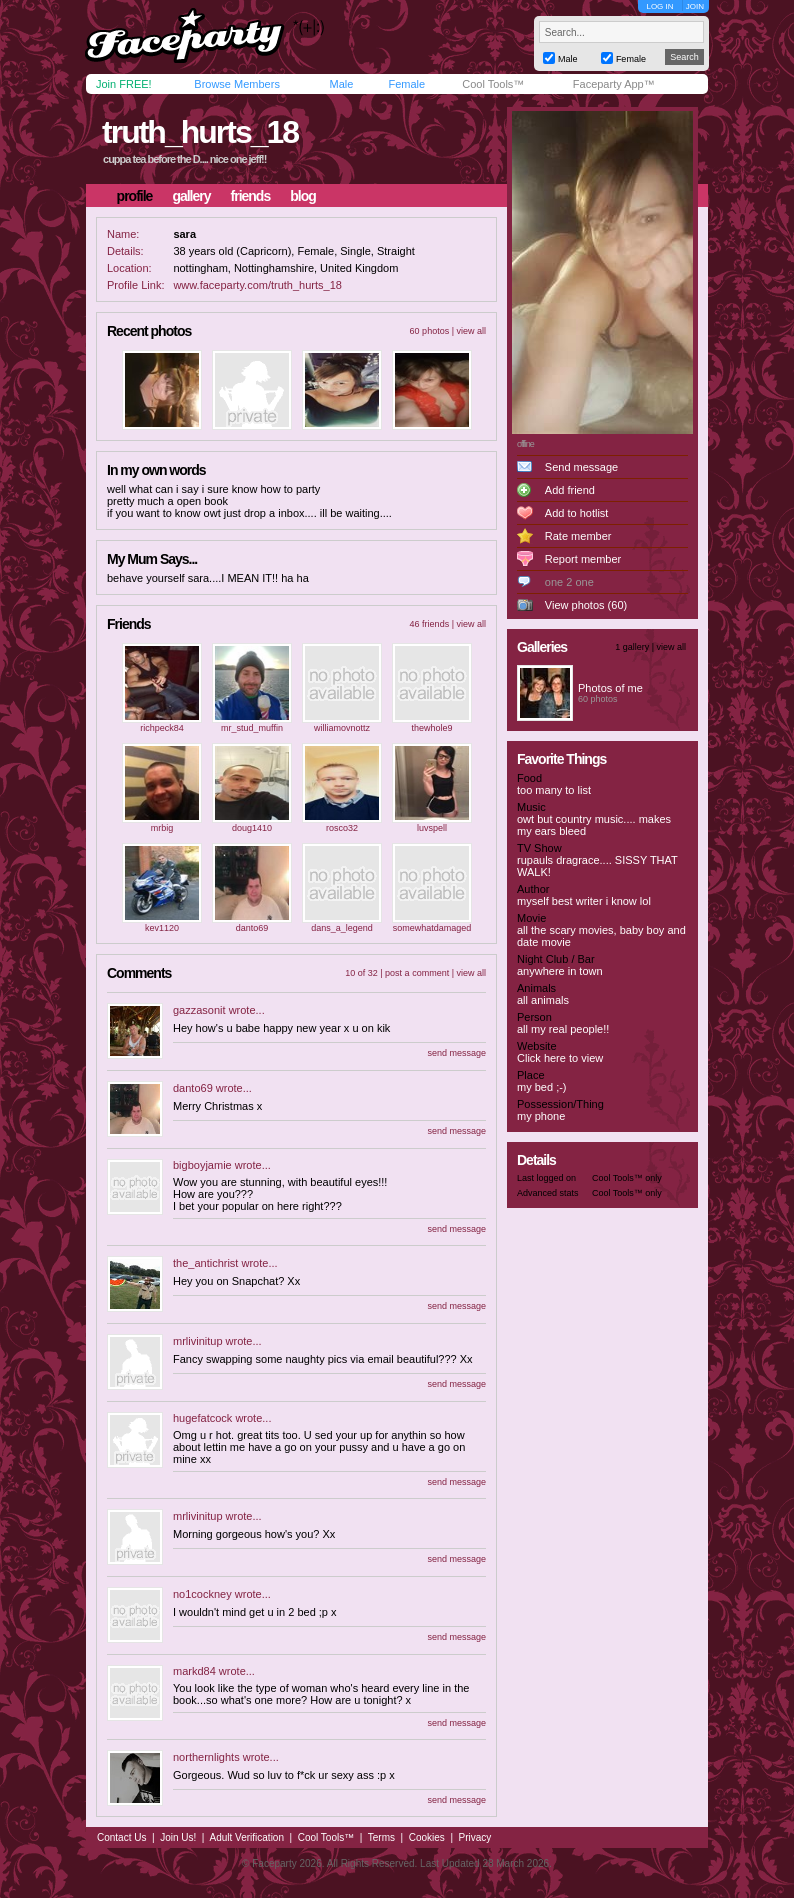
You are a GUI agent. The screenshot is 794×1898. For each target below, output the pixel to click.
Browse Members (237, 84)
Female (406, 84)
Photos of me (610, 688)
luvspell (432, 828)
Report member (583, 559)
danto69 (252, 928)
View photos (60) (586, 605)
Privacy (475, 1837)
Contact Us (121, 1837)
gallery (191, 196)
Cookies (427, 1837)
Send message (581, 467)
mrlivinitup (198, 1341)
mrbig (162, 828)
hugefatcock (202, 1418)
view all (471, 331)
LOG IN (659, 6)
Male (341, 84)
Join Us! (178, 1837)
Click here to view (560, 1058)
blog (303, 196)
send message (456, 1053)
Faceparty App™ (614, 84)
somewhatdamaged (432, 928)
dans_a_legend (342, 928)
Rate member (578, 536)
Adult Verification (246, 1837)
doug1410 (252, 828)
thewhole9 (431, 728)
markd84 (194, 1671)
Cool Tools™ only (627, 1178)
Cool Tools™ (493, 84)
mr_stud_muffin (252, 728)
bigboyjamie (202, 1165)
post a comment (417, 973)
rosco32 (342, 828)
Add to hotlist (577, 513)
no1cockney (202, 1594)
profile (135, 196)
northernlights (206, 1757)
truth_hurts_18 (200, 132)
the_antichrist (205, 1263)
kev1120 (162, 928)
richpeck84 (162, 728)
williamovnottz (342, 728)
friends (251, 196)
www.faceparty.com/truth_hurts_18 (257, 285)
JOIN (695, 6)
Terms (381, 1837)
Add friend (570, 490)
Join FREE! (124, 84)
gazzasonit (199, 1010)
